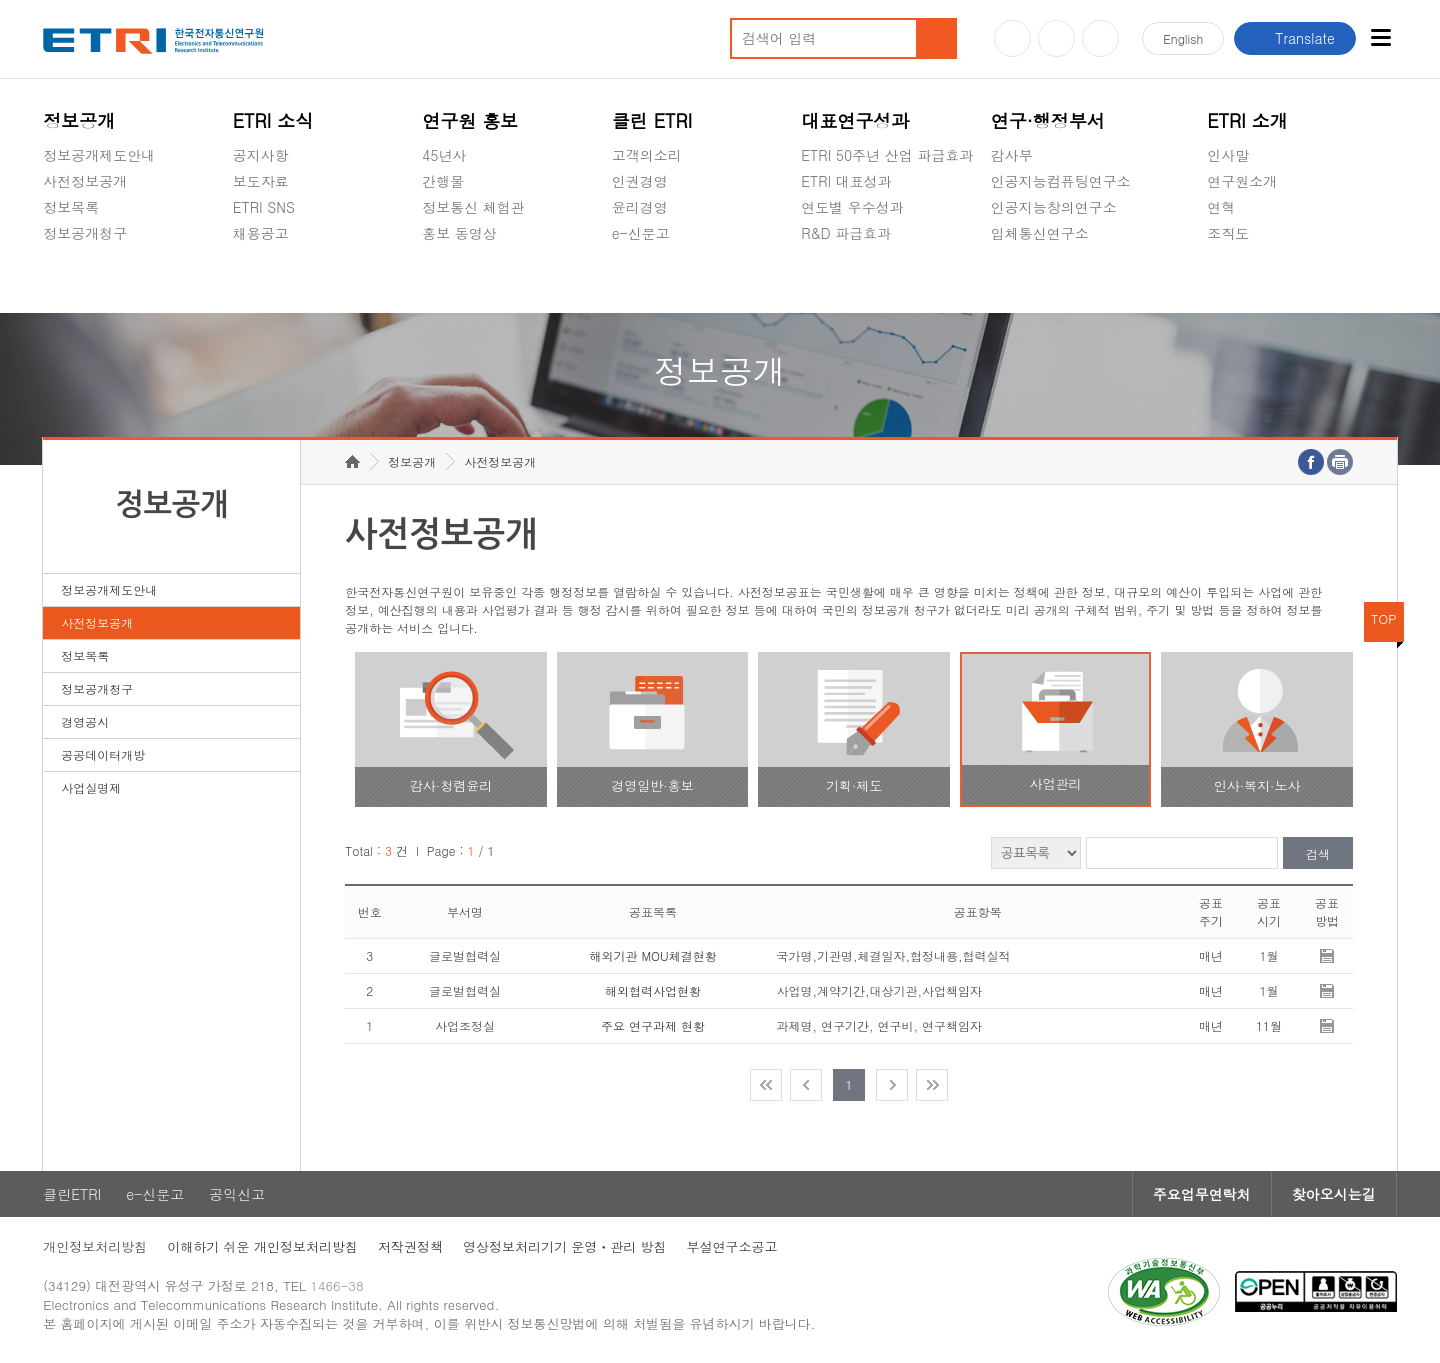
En (1183, 38)
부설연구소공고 (732, 1246)
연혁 (1221, 207)
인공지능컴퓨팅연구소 (1061, 181)
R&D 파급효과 (846, 233)
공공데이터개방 (103, 754)
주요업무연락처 (1202, 1194)
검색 (1318, 853)
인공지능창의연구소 (1054, 207)
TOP (1384, 618)
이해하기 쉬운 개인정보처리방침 (262, 1246)
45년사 (444, 155)
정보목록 (71, 207)
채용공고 (261, 233)
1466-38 (336, 1285)
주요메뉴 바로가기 (0, 0)
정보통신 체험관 (473, 207)
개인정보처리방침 (95, 1246)
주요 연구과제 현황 (653, 1025)
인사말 (1228, 155)
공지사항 (261, 155)
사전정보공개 (85, 181)
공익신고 (640, 280)
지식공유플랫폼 (850, 280)
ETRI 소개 (1247, 120)
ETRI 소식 (273, 120)
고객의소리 (647, 155)
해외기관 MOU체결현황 (652, 955)
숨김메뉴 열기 (53, 257)
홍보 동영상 (459, 233)
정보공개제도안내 (99, 155)
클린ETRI (72, 1194)
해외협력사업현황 (653, 990)
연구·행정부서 (1048, 120)
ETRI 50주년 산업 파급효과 (887, 155)
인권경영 (640, 181)
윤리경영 (640, 207)
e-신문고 (641, 233)
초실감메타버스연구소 (1061, 280)
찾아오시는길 (1334, 1194)
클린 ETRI (652, 120)
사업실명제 (91, 787)
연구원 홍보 (470, 120)
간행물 (443, 181)
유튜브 (1012, 38)
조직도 (1228, 233)
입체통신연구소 (1040, 233)
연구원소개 (1242, 181)
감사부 (1012, 155)
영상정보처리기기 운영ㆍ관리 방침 (565, 1246)
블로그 (1056, 38)
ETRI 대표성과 (846, 181)
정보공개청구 (85, 233)
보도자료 (261, 181)
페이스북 (1100, 38)
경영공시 (71, 280)
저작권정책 (410, 1246)
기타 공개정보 (1251, 280)
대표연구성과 (855, 120)
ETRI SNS (264, 207)
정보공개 (79, 120)
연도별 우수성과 (852, 207)
